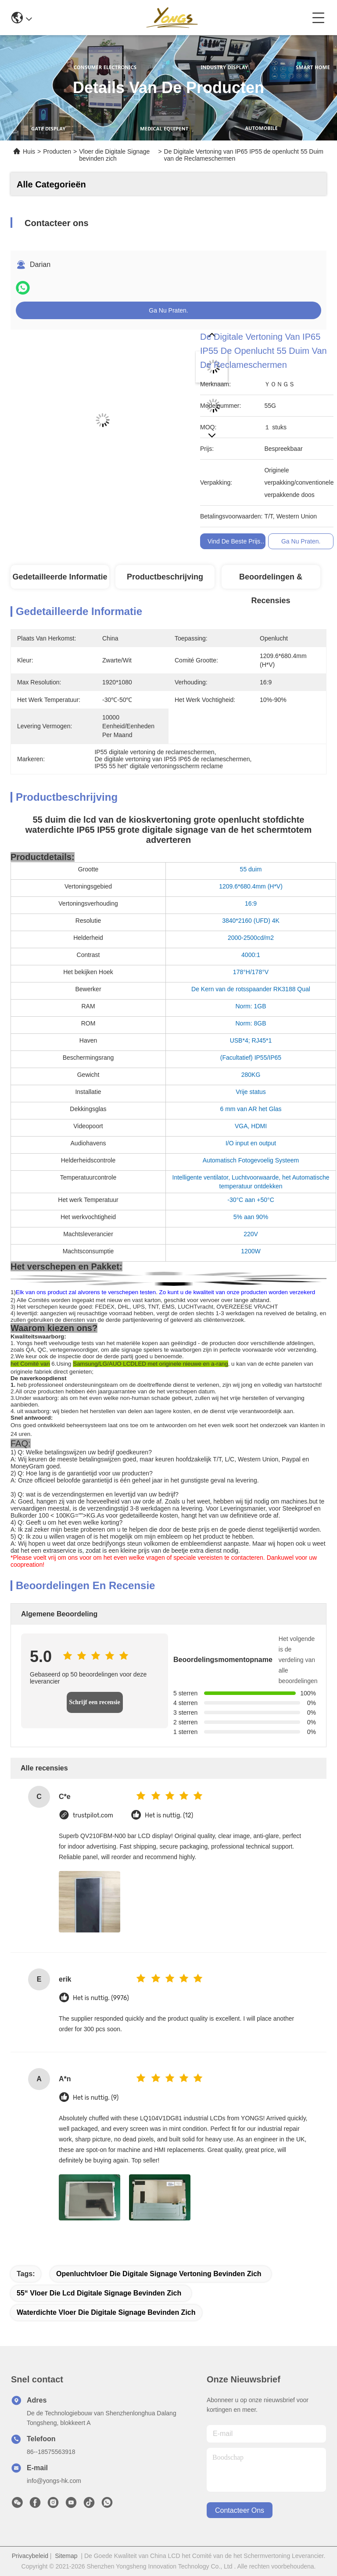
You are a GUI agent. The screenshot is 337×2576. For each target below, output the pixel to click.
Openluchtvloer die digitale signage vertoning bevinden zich (159, 2273)
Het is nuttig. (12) (169, 1815)
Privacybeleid (30, 2555)
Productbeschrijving (165, 576)
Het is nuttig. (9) (95, 2097)
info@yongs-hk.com (54, 2480)
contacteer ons (239, 2510)
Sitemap (66, 2555)
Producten (57, 151)
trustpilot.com (93, 1815)
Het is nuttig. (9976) (101, 1998)
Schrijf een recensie (94, 1702)
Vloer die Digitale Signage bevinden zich (114, 155)
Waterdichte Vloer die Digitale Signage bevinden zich (106, 2312)
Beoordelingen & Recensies (270, 580)
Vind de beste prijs (234, 541)
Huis (29, 151)
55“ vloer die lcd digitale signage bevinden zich (99, 2293)
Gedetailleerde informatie (60, 576)
